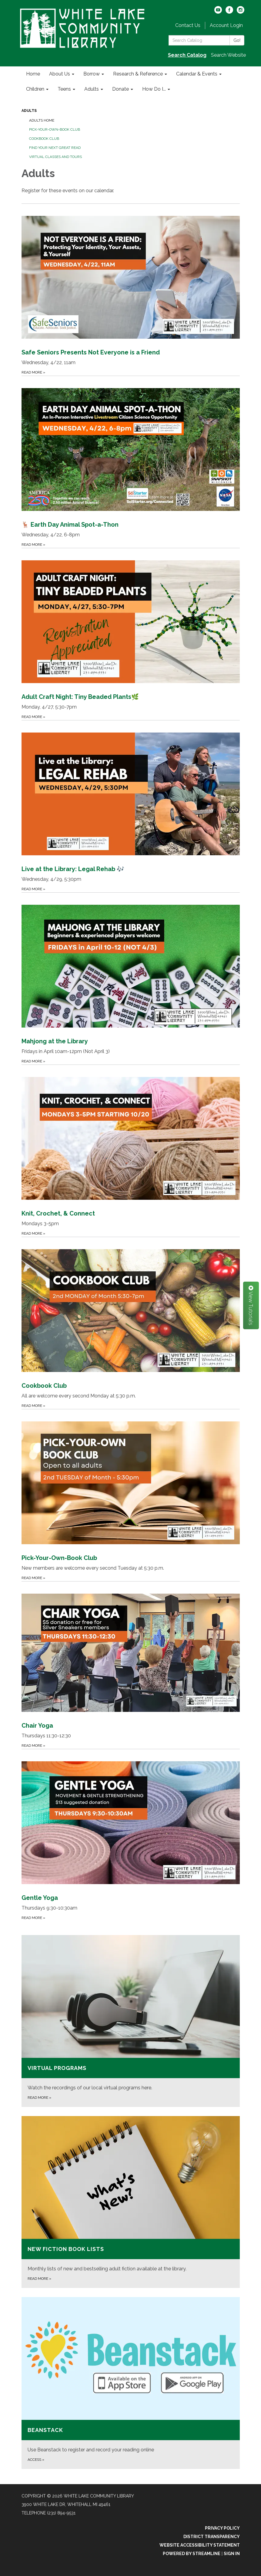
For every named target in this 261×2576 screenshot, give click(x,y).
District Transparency (211, 2536)
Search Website (228, 55)
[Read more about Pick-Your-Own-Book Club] (131, 1495)
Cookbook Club (44, 138)
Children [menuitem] (35, 89)
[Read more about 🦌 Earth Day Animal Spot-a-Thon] (131, 462)
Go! (236, 40)
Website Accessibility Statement (199, 2545)
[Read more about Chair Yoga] (131, 1665)
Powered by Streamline (191, 2553)
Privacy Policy (222, 2528)
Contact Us (187, 25)
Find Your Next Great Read (55, 148)
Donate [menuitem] (120, 89)
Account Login (226, 25)
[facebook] (229, 12)
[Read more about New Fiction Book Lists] (131, 2202)
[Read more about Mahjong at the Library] (131, 978)
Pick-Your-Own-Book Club (54, 129)
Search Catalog (187, 55)
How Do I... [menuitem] (154, 89)
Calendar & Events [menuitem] (196, 74)
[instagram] (240, 12)
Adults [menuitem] (91, 89)
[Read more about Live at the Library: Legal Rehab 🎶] (131, 806)
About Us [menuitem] (59, 74)
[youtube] (218, 12)
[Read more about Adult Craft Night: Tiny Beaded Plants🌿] (131, 634)
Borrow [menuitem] (91, 74)
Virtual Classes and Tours (55, 157)
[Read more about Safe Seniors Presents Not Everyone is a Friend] (131, 289)
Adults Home (41, 120)
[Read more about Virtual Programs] (131, 2021)
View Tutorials (251, 1305)
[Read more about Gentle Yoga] (131, 1835)
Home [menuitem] (33, 74)
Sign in (232, 2553)
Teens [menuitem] (64, 89)
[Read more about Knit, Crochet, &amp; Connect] (131, 1151)
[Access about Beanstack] (131, 2383)
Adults (29, 111)
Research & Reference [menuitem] (138, 74)
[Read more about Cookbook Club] (131, 1323)
